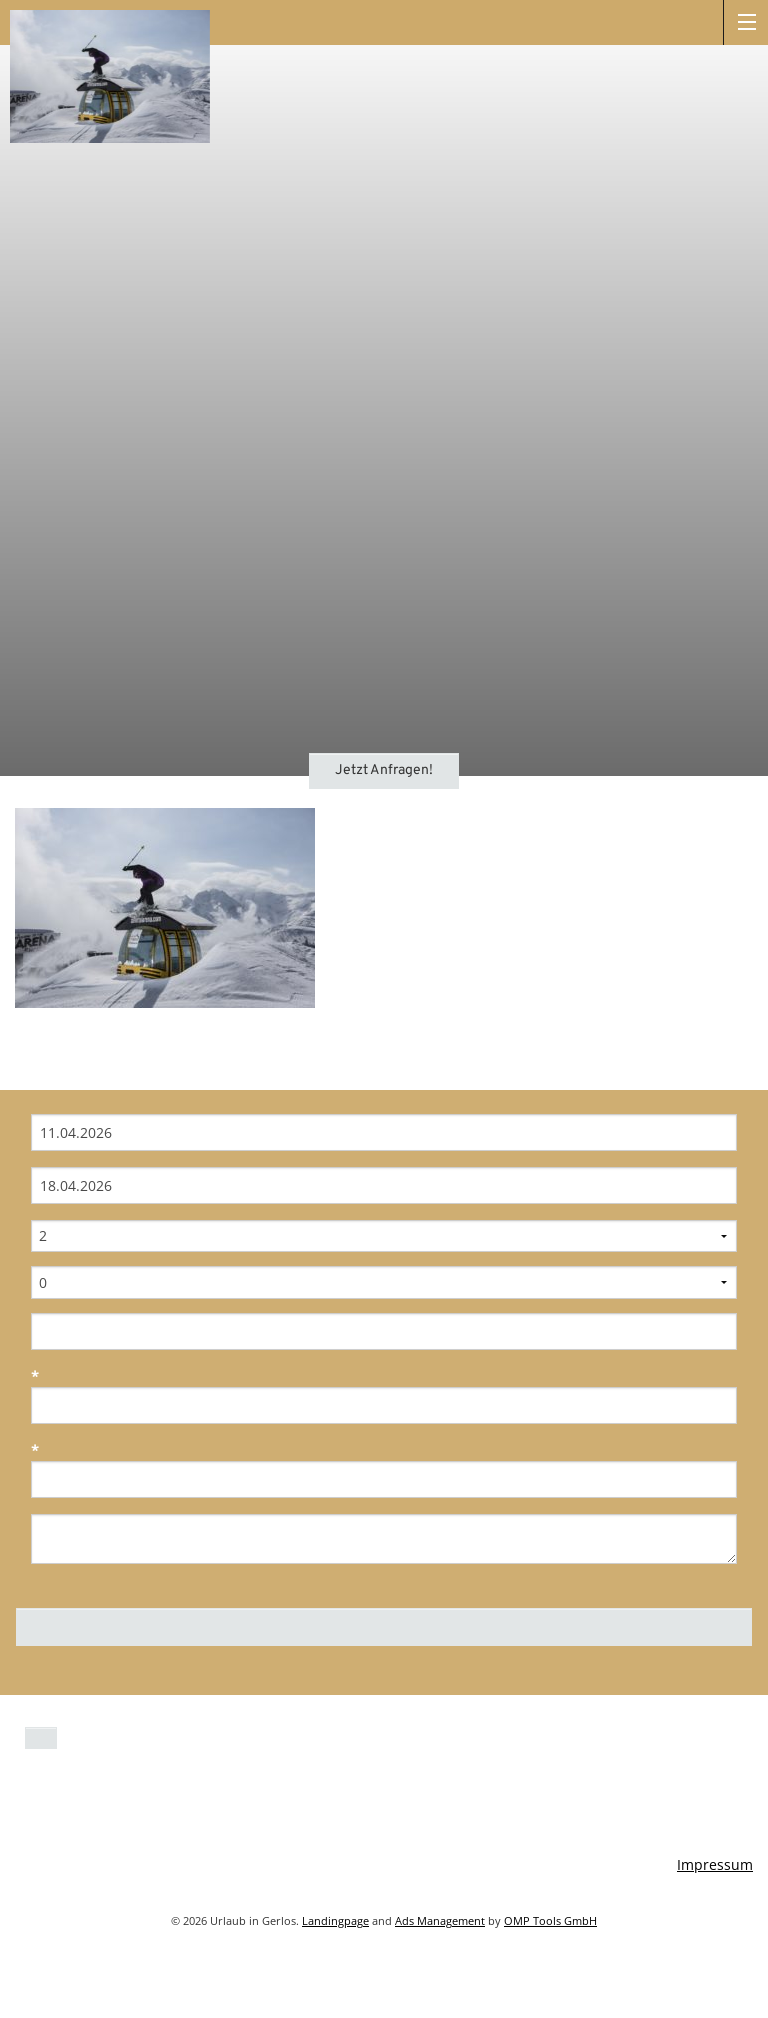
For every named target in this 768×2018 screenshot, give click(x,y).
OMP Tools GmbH (550, 1920)
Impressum (715, 1864)
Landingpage (335, 1920)
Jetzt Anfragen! (384, 770)
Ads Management (440, 1920)
